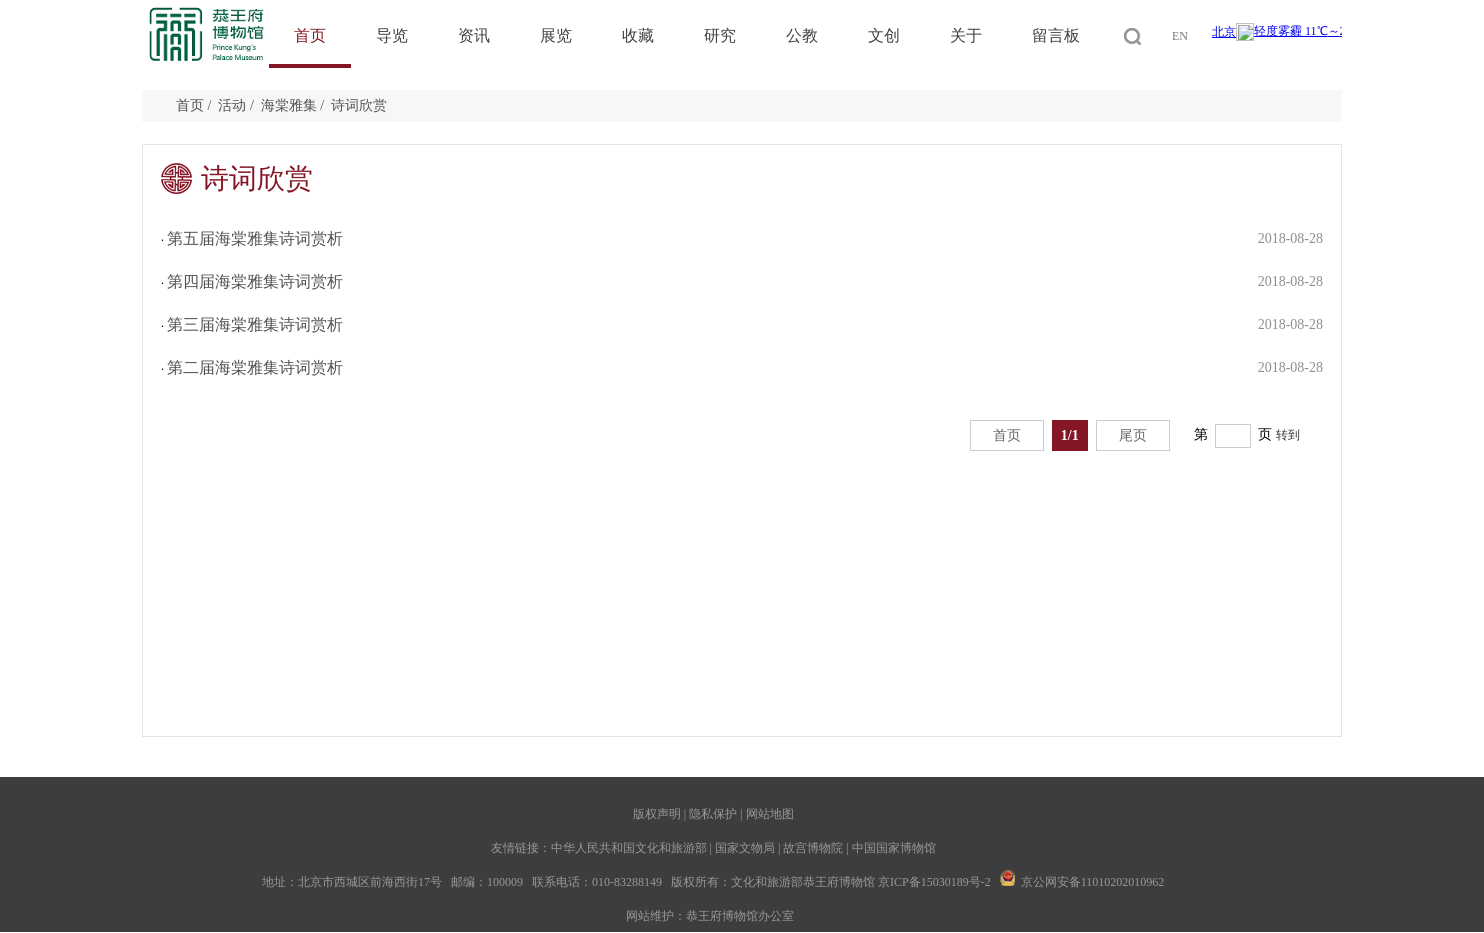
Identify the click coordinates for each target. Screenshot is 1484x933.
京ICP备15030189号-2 (934, 882)
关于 (966, 35)
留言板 (1056, 35)
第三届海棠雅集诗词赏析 (255, 324)
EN (1180, 36)
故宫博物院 (813, 848)
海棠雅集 (289, 105)
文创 (884, 35)
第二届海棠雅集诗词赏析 (255, 367)
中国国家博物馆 (894, 848)
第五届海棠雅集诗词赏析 (255, 238)
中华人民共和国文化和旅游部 (629, 848)
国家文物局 (745, 848)
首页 (310, 35)
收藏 (638, 35)
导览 (392, 35)
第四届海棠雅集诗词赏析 (255, 281)
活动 (232, 105)
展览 (556, 35)
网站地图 (770, 814)
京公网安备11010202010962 (1093, 882)
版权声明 (657, 814)
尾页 (1133, 435)
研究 (720, 35)
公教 (802, 35)
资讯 (474, 35)
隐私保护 (713, 814)
